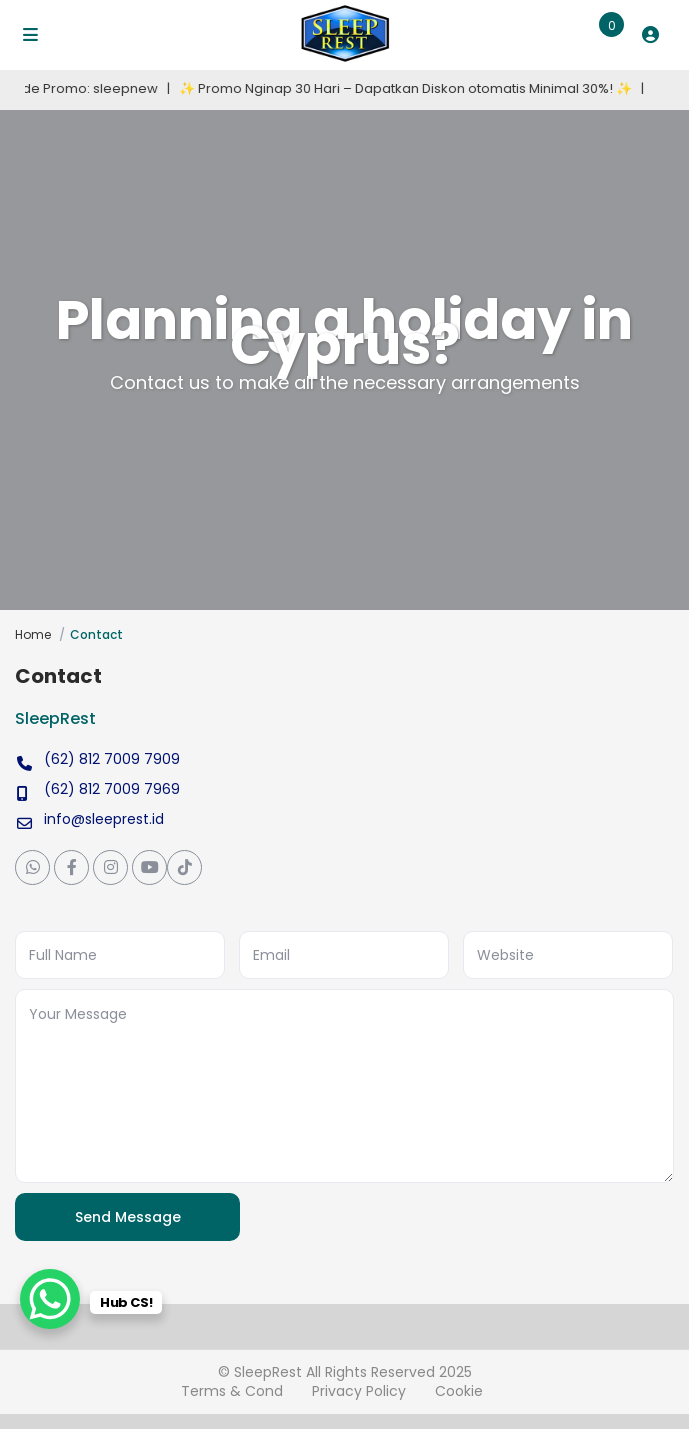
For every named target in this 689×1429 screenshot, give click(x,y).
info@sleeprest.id (104, 819)
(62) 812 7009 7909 (112, 759)
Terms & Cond (232, 1391)
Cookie (459, 1391)
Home (33, 634)
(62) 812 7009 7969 (112, 789)
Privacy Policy (359, 1391)
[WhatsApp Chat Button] (50, 1299)
